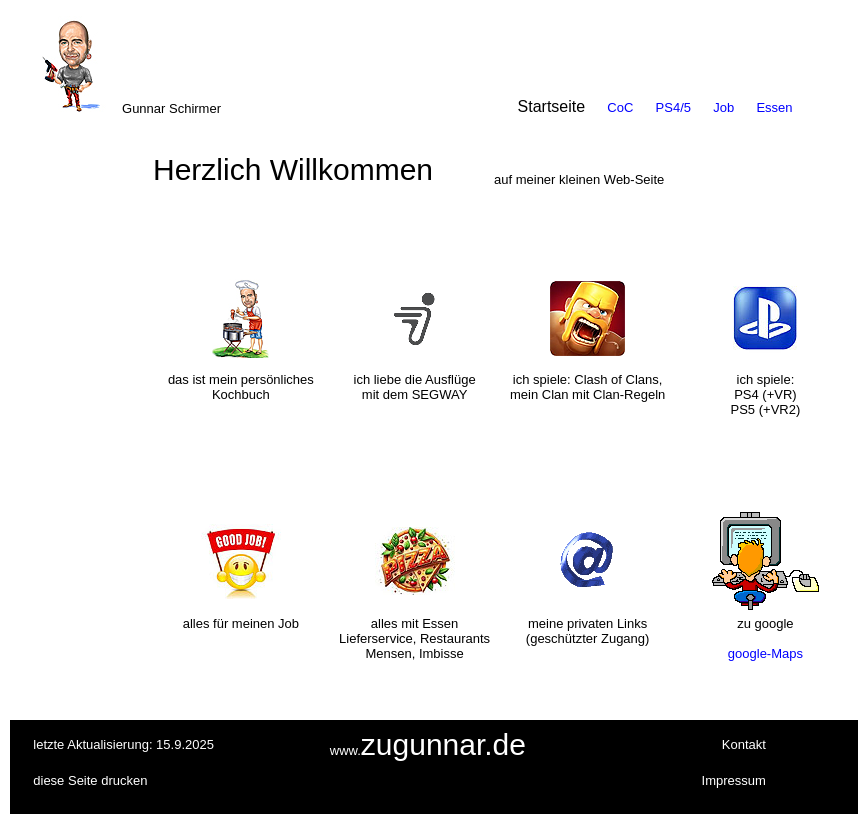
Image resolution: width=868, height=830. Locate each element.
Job (723, 107)
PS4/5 (673, 107)
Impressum (734, 780)
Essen (774, 107)
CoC (620, 107)
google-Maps (765, 653)
